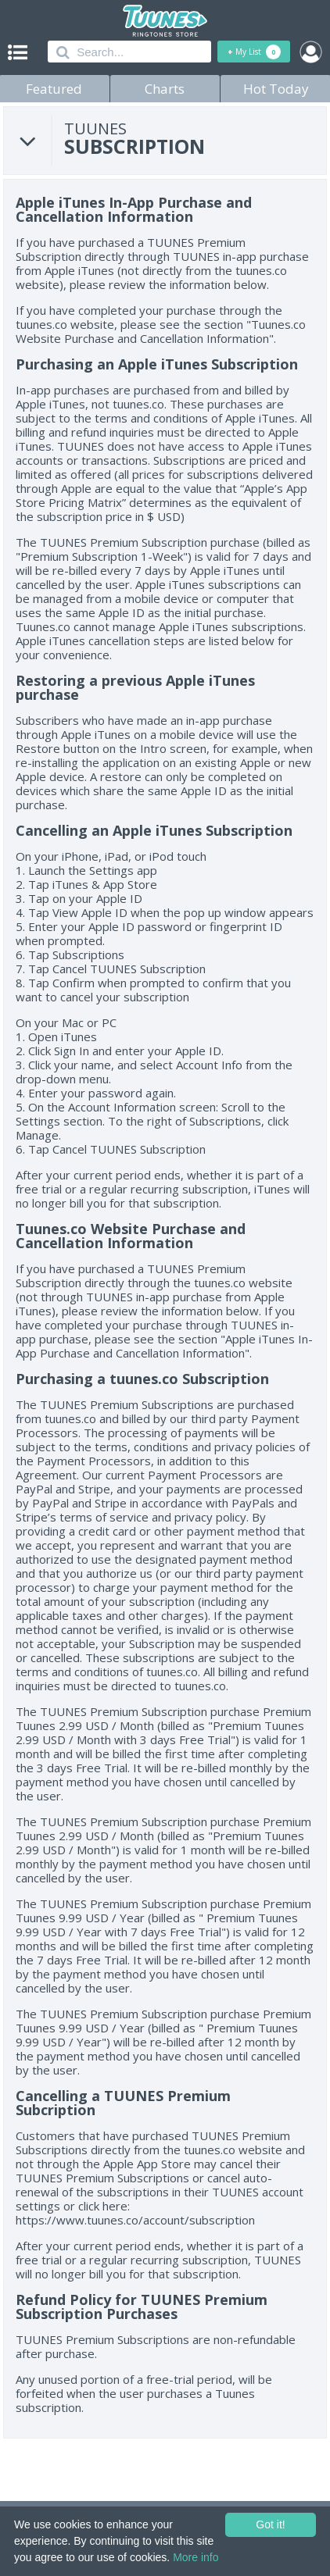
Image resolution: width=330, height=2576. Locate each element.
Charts (165, 89)
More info (195, 2557)
